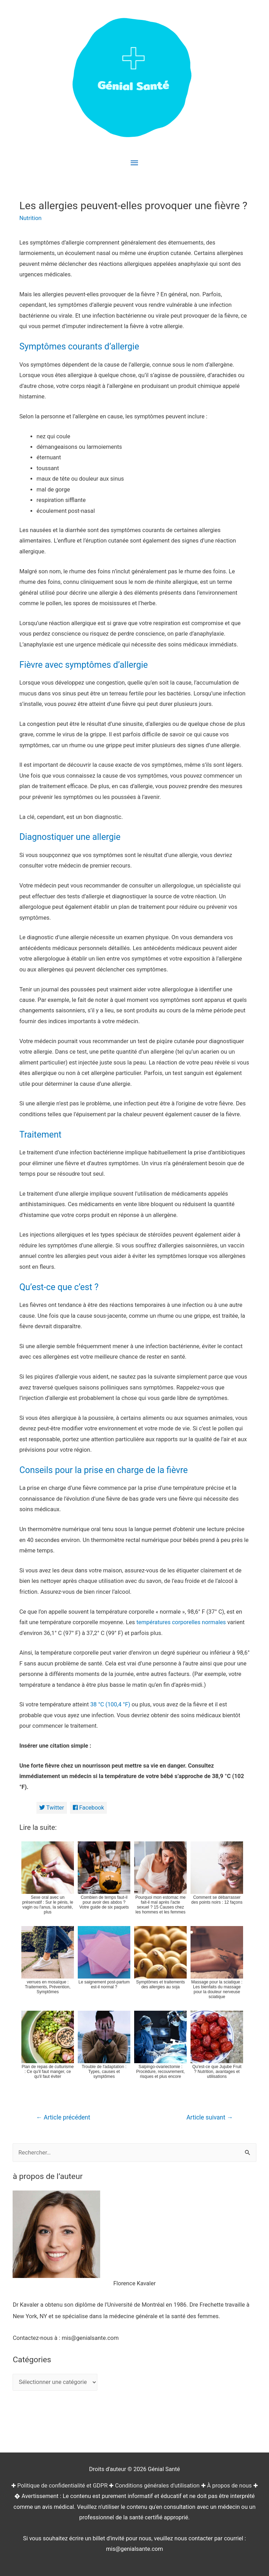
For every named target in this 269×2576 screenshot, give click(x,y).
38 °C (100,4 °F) (110, 1704)
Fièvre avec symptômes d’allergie (83, 665)
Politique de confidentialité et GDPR (62, 2485)
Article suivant (209, 2117)
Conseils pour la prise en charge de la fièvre (103, 1470)
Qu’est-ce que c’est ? (58, 1287)
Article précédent (63, 2117)
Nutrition (30, 218)
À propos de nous (229, 2485)
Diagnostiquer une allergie (69, 837)
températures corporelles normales (181, 1622)
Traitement (40, 1135)
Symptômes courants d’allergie (79, 346)
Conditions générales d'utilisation (157, 2485)
